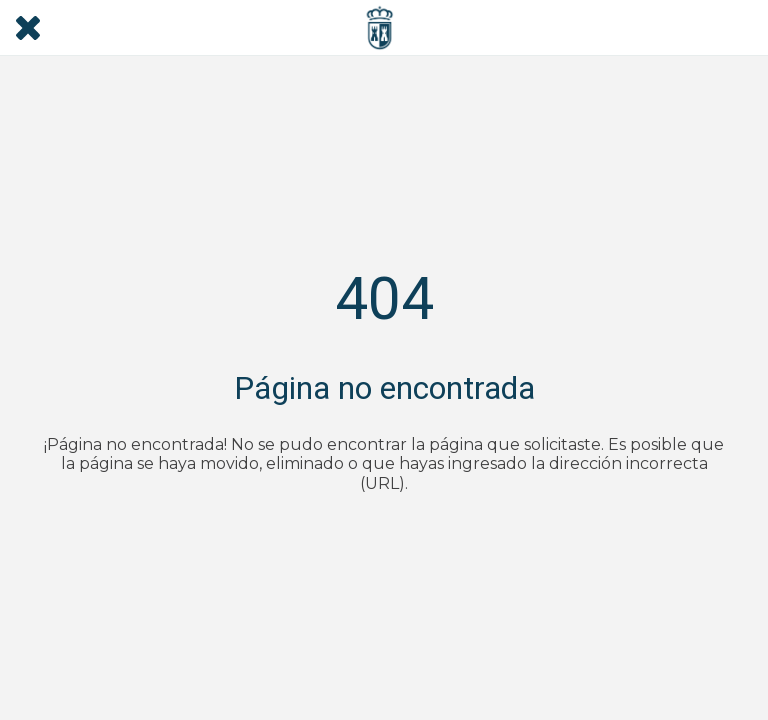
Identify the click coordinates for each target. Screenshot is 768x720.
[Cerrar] (28, 28)
